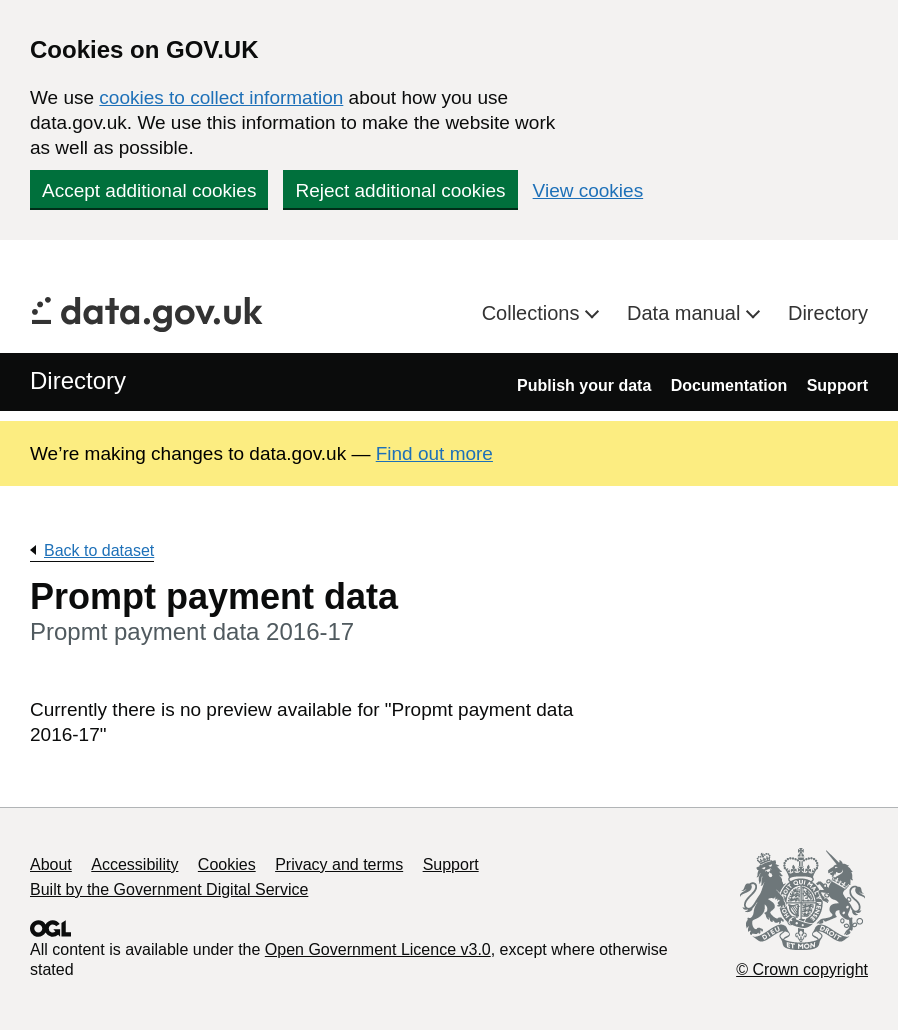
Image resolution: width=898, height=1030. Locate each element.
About (51, 864)
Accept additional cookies (149, 190)
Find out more (434, 453)
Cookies (227, 864)
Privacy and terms (339, 864)
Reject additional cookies (400, 190)
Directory (828, 313)
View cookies (588, 190)
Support (837, 385)
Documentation (729, 385)
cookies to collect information (221, 97)
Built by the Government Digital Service (169, 889)
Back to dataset (99, 550)
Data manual (686, 313)
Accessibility (134, 864)
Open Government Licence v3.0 (378, 949)
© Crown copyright (802, 969)
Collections (533, 313)
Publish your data (584, 385)
